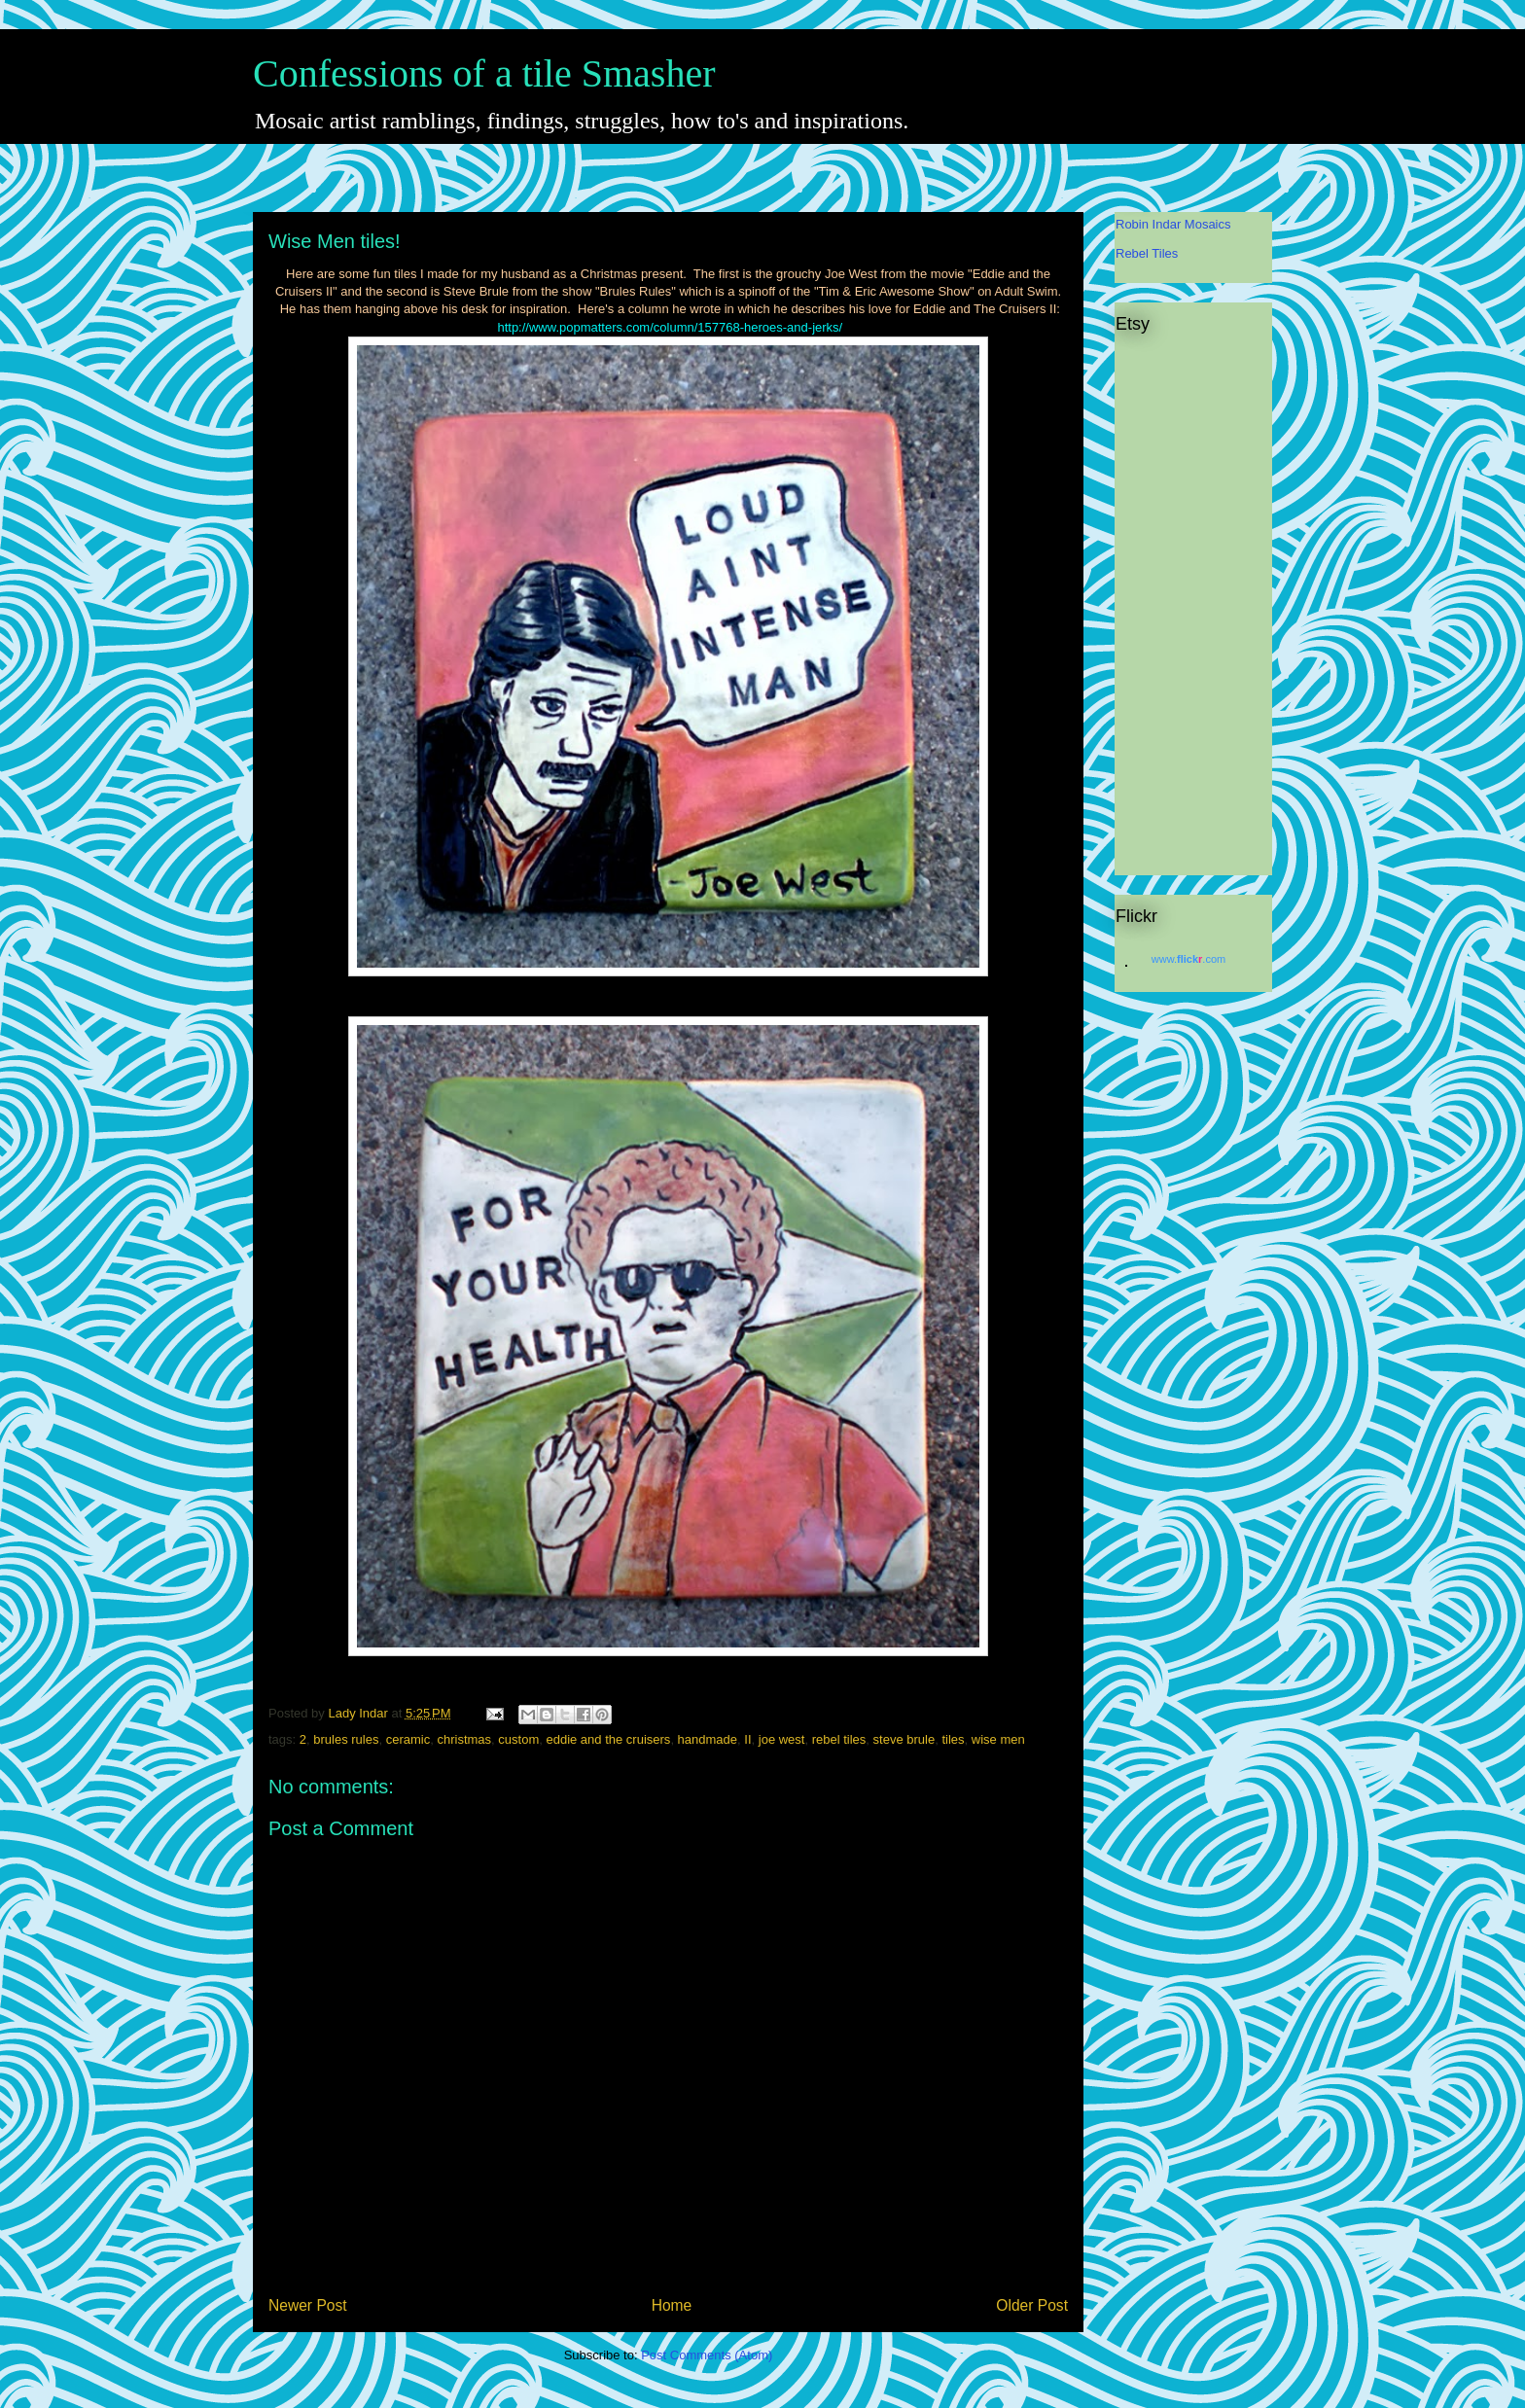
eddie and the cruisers (608, 1739)
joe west (782, 1739)
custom (518, 1739)
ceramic (408, 1739)
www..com (1188, 959)
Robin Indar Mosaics (1173, 224)
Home (672, 2305)
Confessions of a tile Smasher (484, 73)
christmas (464, 1739)
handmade (707, 1739)
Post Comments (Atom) (706, 2355)
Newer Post (307, 2305)
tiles (952, 1739)
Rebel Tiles (1147, 253)
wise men (998, 1739)
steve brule (904, 1739)
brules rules (345, 1739)
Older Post (1032, 2305)
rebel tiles (839, 1739)
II (747, 1739)
